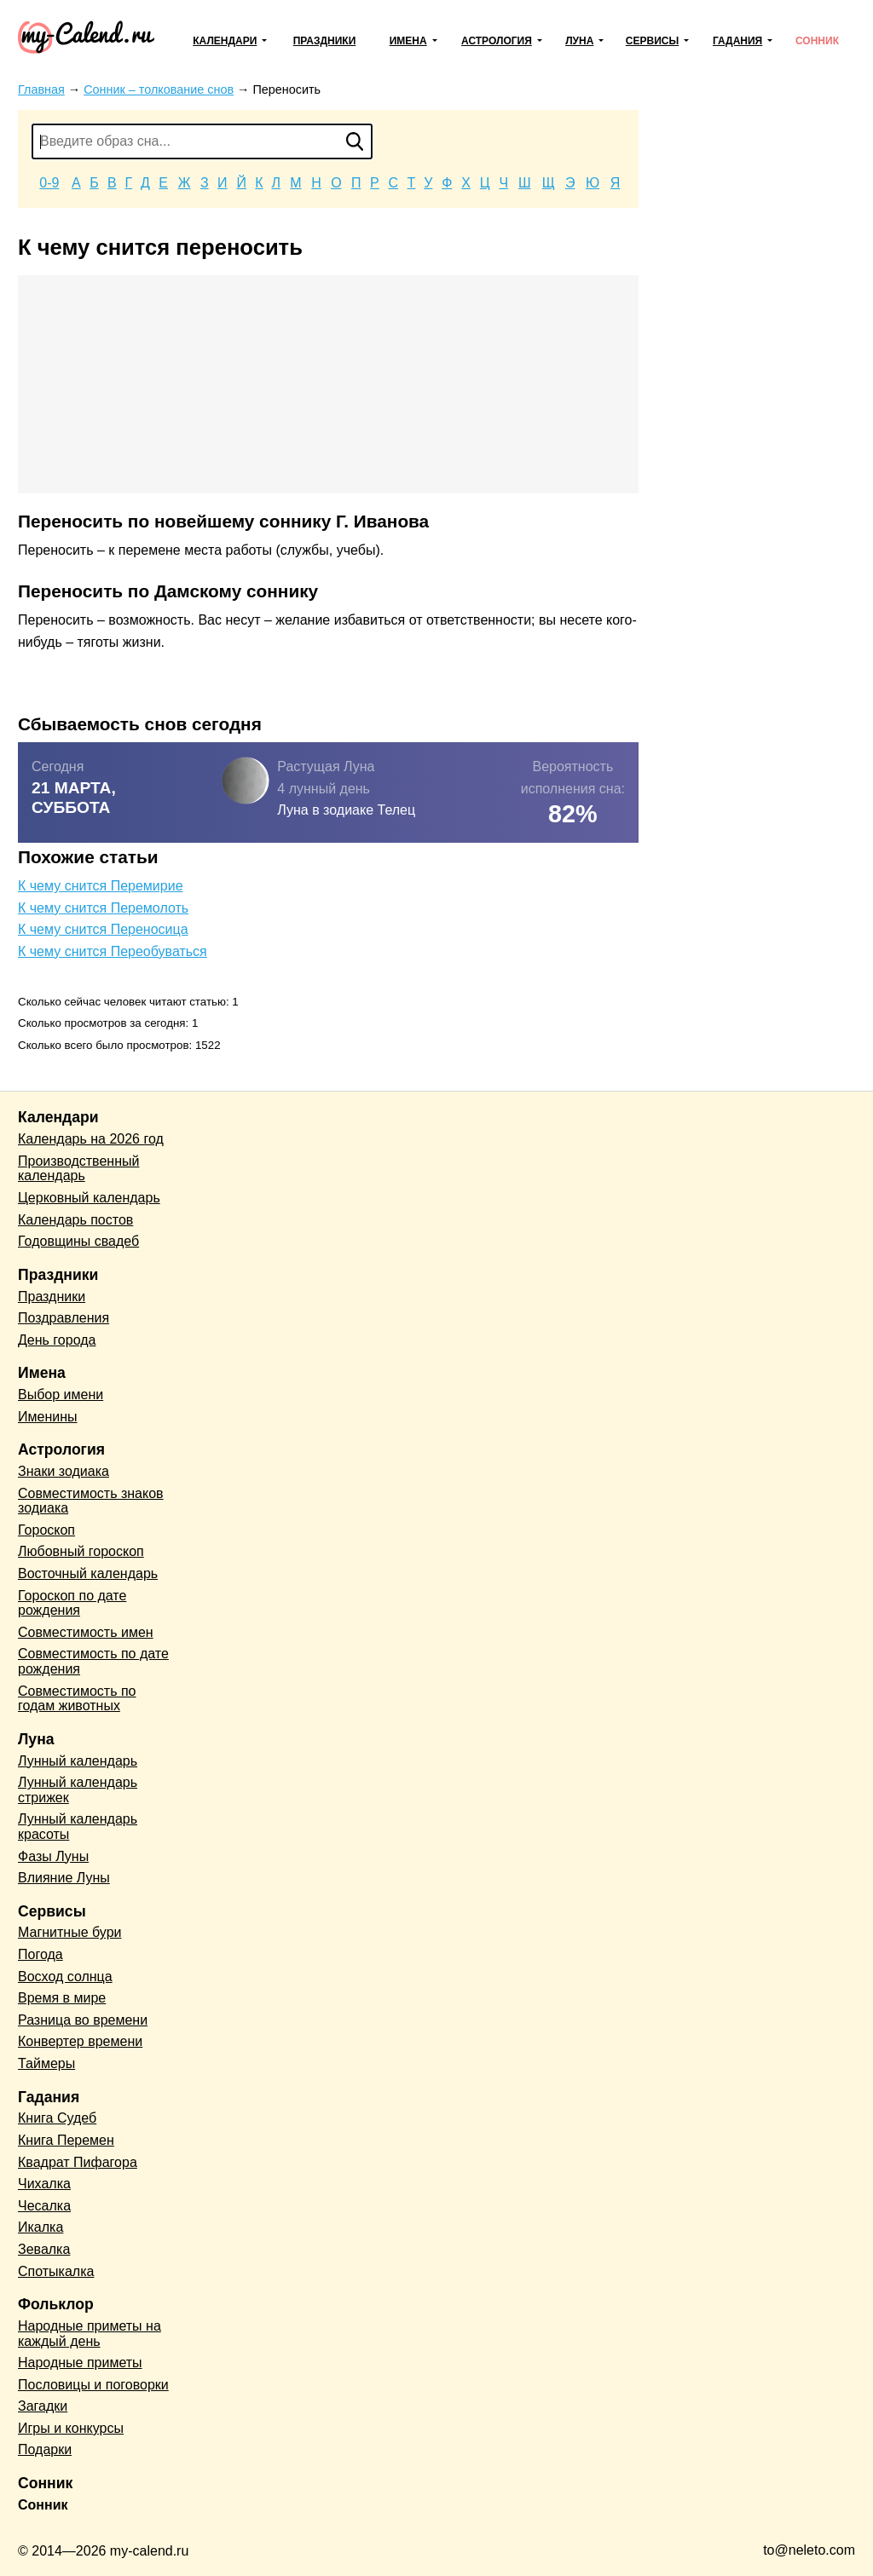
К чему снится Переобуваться (112, 951)
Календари (225, 41)
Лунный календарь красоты (77, 1826)
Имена (408, 41)
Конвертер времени (80, 2041)
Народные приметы (80, 2362)
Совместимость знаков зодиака (91, 1501)
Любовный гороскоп (81, 1551)
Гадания (737, 41)
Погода (40, 1954)
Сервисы (652, 41)
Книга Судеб (57, 2118)
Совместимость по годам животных (77, 1699)
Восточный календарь (88, 1573)
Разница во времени (82, 2020)
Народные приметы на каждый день (89, 2333)
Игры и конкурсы (71, 2428)
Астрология (496, 41)
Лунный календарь (77, 1761)
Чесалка (44, 2206)
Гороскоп (46, 1530)
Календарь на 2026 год (91, 1139)
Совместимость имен (85, 1632)
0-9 (49, 183)
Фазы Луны (53, 1856)
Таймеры (46, 2063)
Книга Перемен (66, 2140)
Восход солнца (65, 1976)
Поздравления (63, 1318)
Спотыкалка (56, 2271)
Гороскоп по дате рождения (72, 1603)
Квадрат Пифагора (77, 2162)
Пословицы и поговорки (93, 2384)
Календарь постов (75, 1220)
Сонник (817, 41)
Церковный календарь (89, 1197)
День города (56, 1340)
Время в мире (62, 1998)
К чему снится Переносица (103, 929)
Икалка (40, 2227)
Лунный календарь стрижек (77, 1790)
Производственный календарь (78, 1169)
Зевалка (44, 2249)
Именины (48, 1416)
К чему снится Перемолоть (103, 908)
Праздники (324, 41)
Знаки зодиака (63, 1471)
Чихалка (44, 2183)
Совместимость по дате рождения (93, 1661)
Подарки (45, 2449)
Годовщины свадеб (78, 1241)
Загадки (42, 2406)
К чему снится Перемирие (100, 886)
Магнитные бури (70, 1932)
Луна (579, 41)
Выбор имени (60, 1394)
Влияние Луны (64, 1877)
